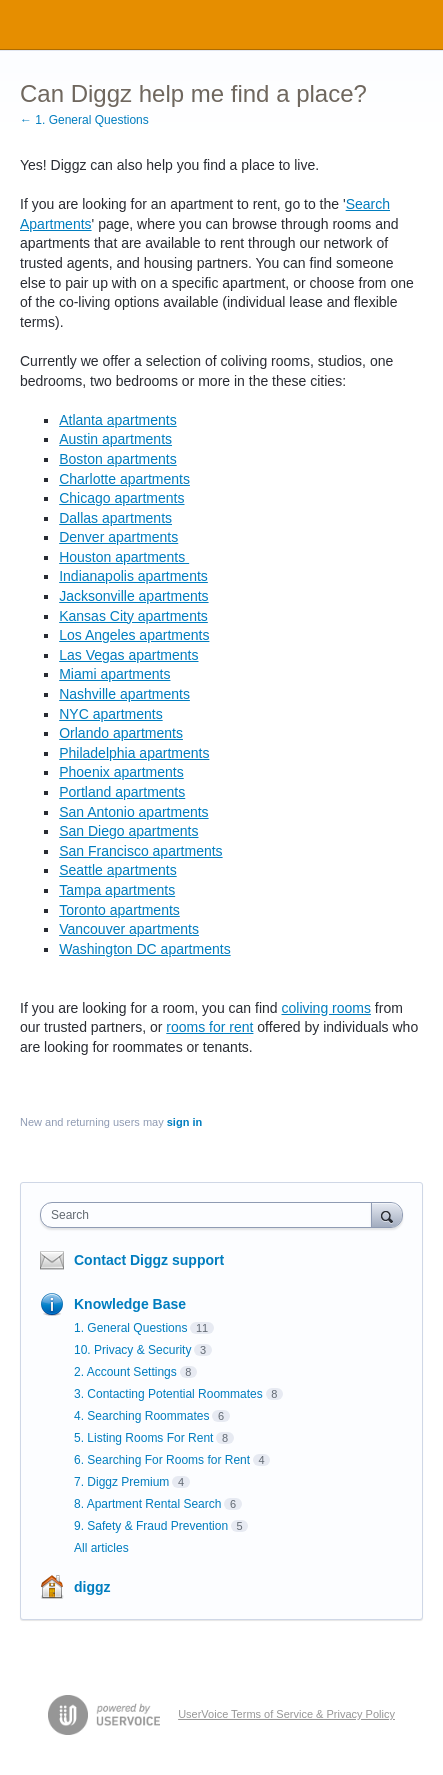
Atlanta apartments (118, 420)
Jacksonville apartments (133, 596)
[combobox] (210, 1215)
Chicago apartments (121, 498)
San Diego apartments (128, 831)
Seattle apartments (118, 870)
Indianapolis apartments (133, 576)
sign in (184, 1122)
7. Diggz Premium (121, 1482)
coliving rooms (325, 1008)
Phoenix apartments (121, 772)
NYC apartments (110, 714)
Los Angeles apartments (134, 635)
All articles (101, 1548)
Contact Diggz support (149, 1260)
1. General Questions (130, 1328)
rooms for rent (209, 1027)
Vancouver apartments (129, 929)
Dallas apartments (115, 518)
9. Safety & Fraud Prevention (151, 1526)
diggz (92, 1587)
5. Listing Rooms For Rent (143, 1438)
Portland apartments (122, 792)
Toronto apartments (119, 910)
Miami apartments (114, 674)
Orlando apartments (121, 733)
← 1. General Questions (84, 120)
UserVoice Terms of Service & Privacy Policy (286, 1714)
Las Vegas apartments (128, 655)
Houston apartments (124, 557)
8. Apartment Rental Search (147, 1504)
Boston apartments (118, 459)
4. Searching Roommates (141, 1416)
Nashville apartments (124, 694)
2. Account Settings (125, 1372)
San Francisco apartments (140, 851)
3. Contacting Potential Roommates (168, 1394)
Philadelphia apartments (134, 753)
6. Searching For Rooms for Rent (162, 1460)
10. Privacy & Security (132, 1350)
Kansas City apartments (133, 616)
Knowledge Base (130, 1304)
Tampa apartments (117, 890)
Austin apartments (115, 439)
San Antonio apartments (133, 812)
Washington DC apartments (144, 949)
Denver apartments (118, 537)
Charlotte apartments (124, 479)
